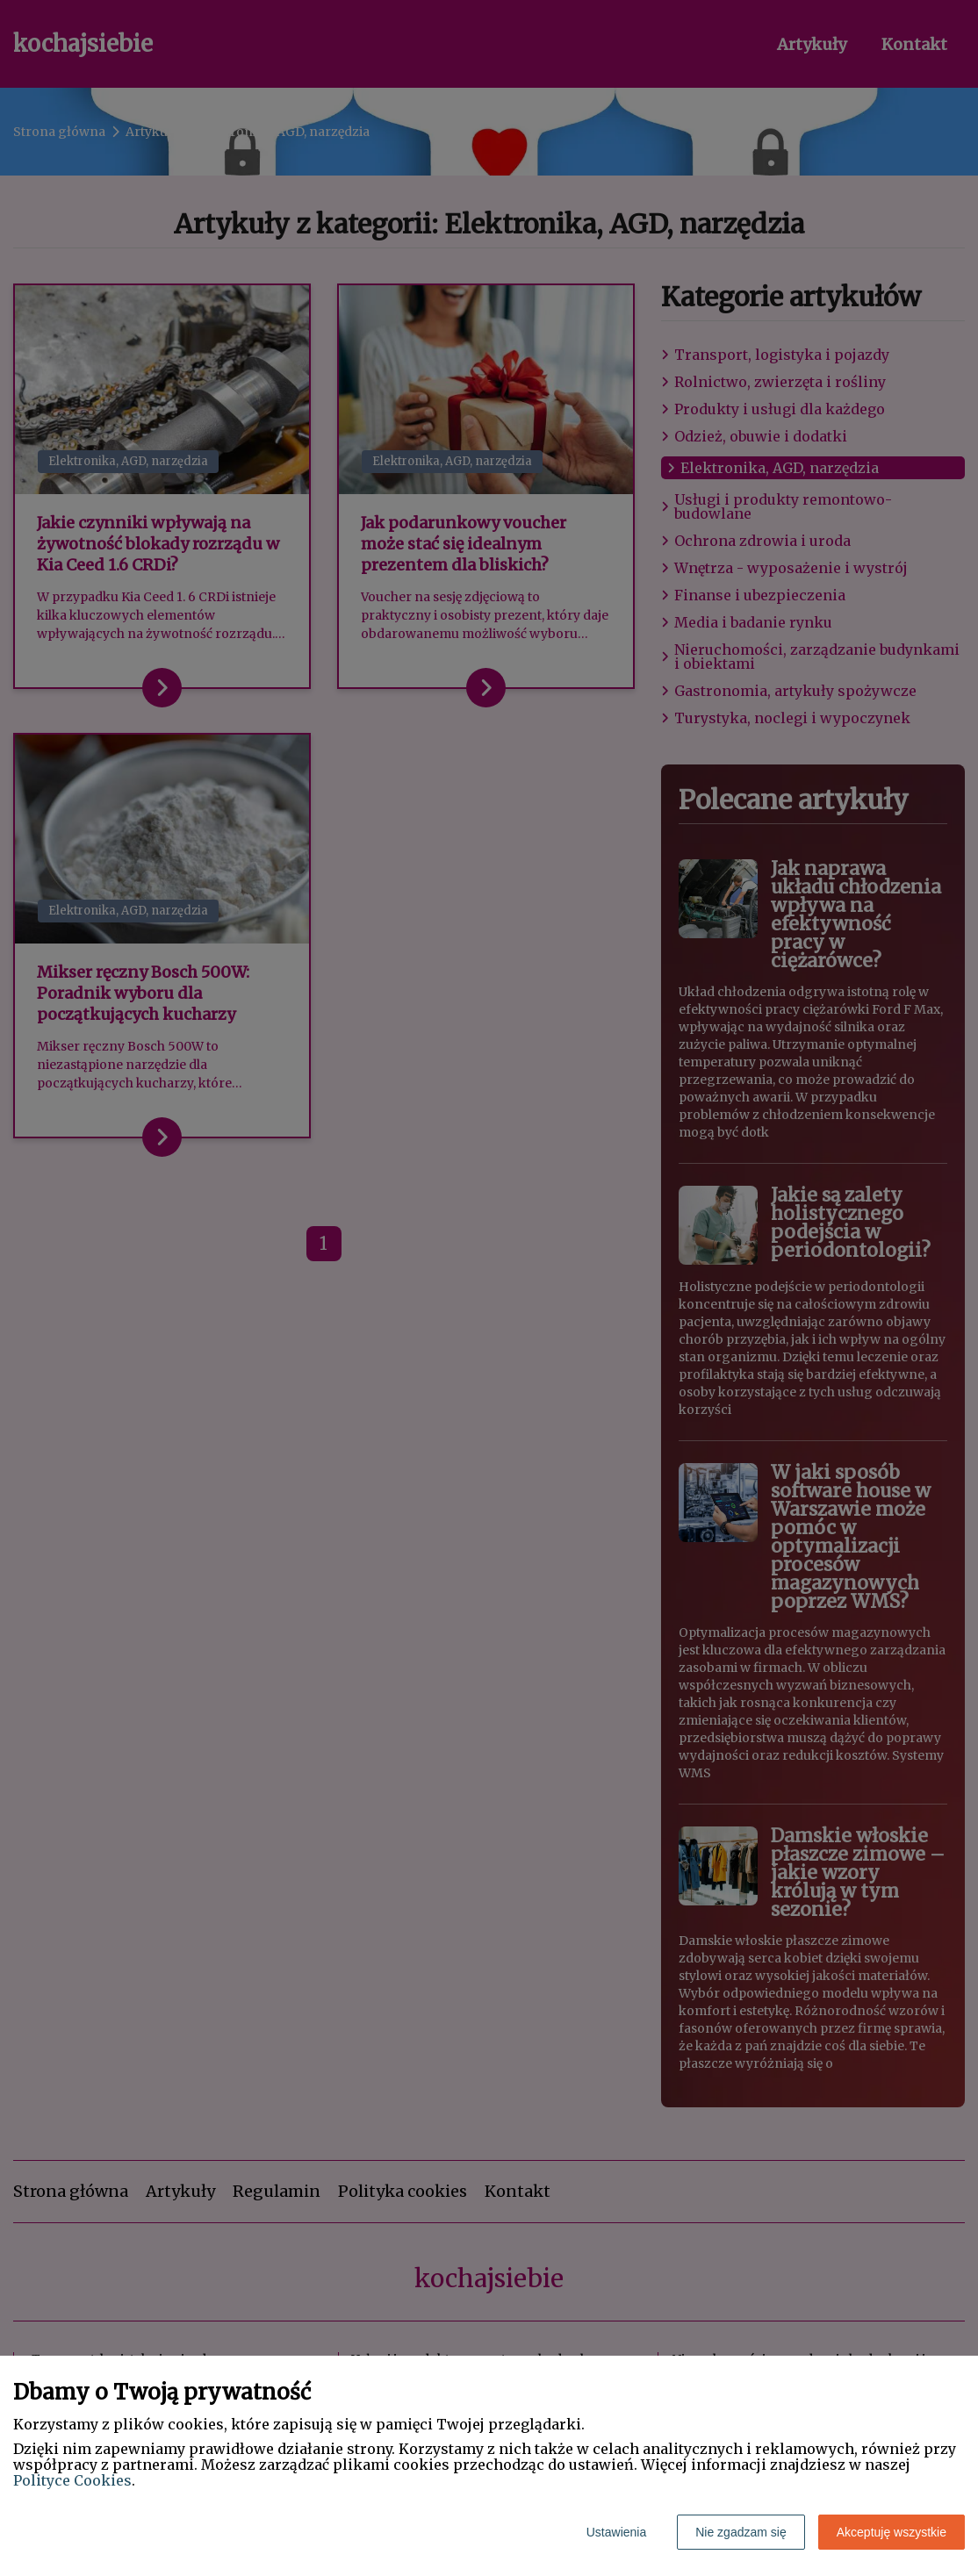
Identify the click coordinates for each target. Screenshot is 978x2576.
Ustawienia (616, 2532)
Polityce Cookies (72, 2480)
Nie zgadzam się (741, 2532)
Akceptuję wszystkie (891, 2532)
